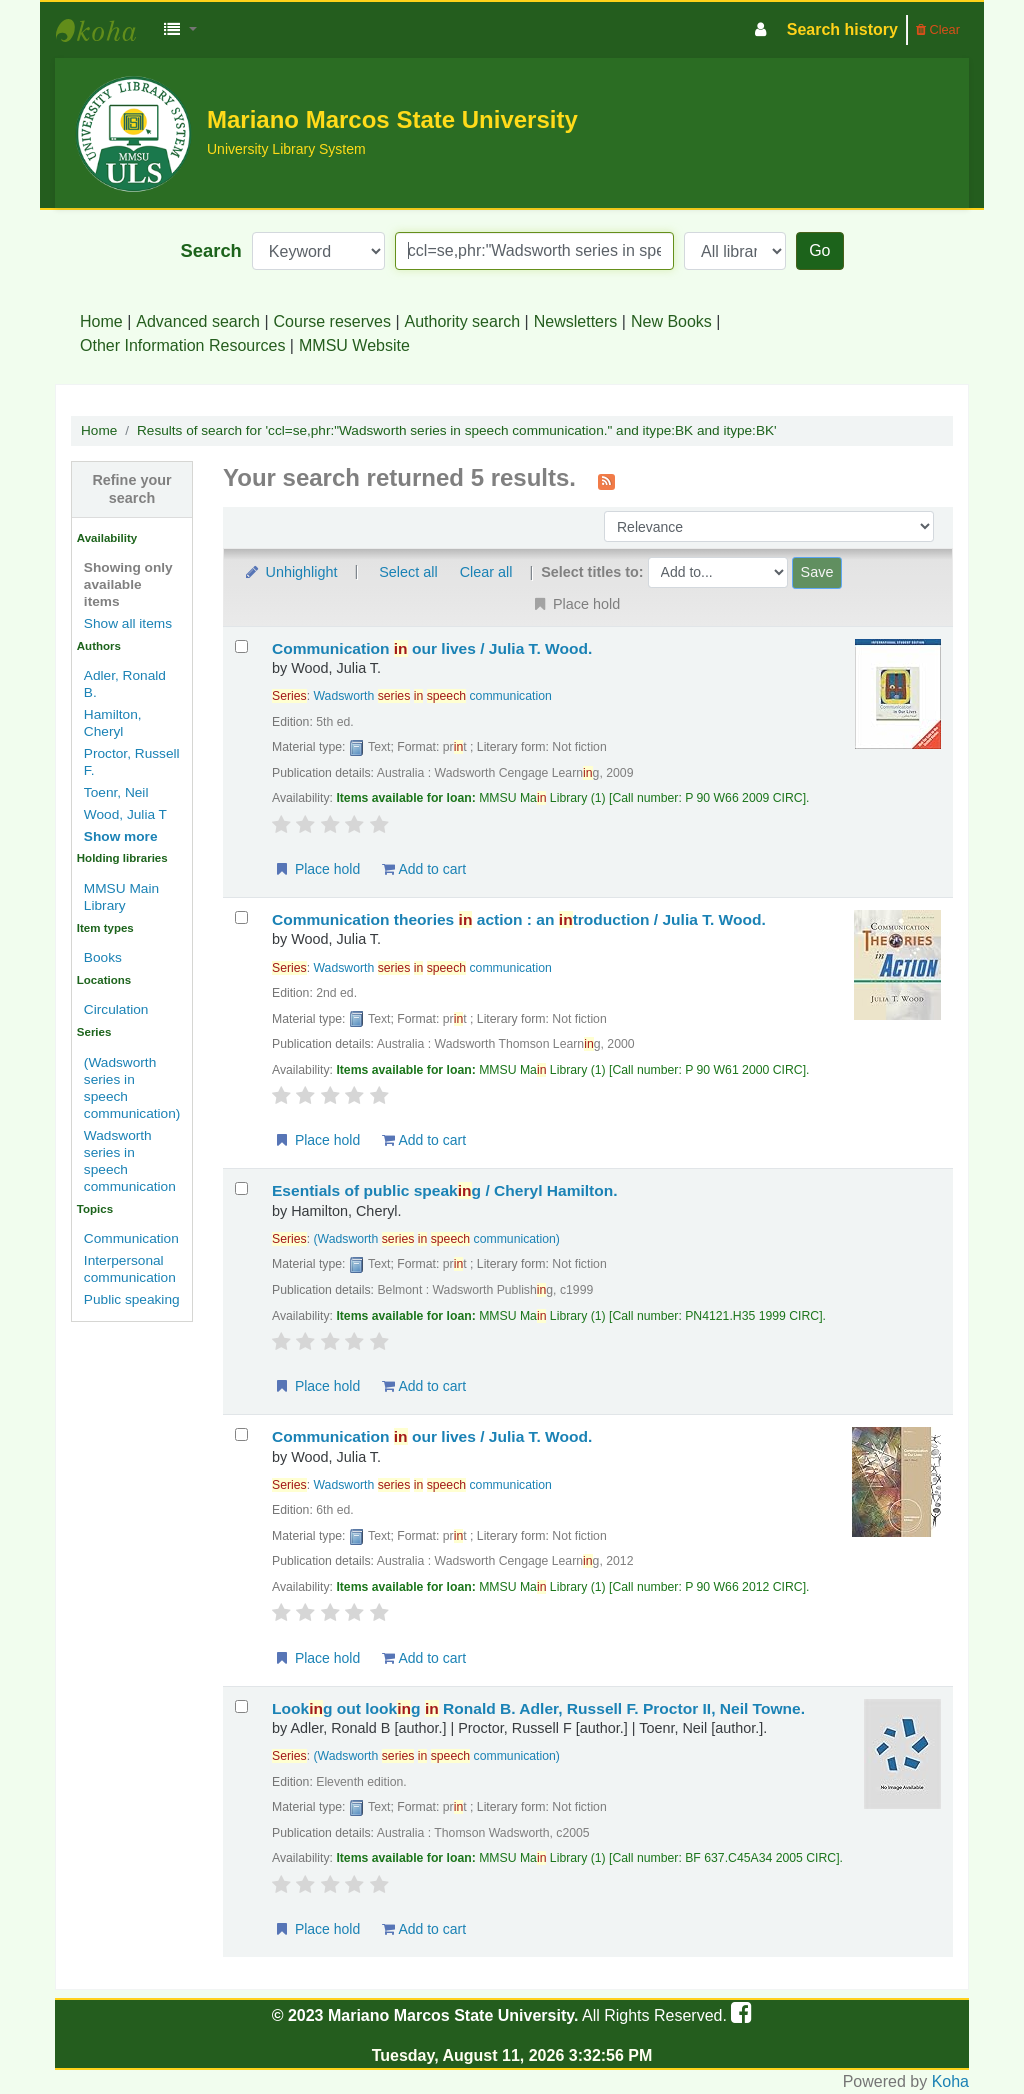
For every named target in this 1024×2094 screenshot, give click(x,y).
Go (819, 250)
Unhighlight (290, 572)
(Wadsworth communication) (437, 1239)
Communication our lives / (432, 648)
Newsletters (576, 321)
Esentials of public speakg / (445, 1190)
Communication (131, 1238)
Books (103, 957)
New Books (671, 321)
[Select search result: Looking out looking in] (241, 1706)
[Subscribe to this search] (606, 480)
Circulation (116, 1009)
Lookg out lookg (538, 1708)
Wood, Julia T (125, 814)
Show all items (128, 623)
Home (101, 321)
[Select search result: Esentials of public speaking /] (241, 1188)
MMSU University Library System (106, 30)
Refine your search (131, 488)
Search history (842, 29)
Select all (408, 572)
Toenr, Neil (116, 792)
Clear (938, 29)
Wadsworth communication (433, 696)
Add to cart (424, 869)
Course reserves (332, 321)
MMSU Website (354, 345)
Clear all (486, 572)
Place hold (316, 869)
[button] (180, 30)
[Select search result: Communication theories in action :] (241, 917)
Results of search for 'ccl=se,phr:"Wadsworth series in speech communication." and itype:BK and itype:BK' (457, 430)
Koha (950, 2081)
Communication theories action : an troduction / (519, 919)
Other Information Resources (182, 345)
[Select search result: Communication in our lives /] (241, 646)
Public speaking (132, 1299)
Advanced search (198, 321)
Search (211, 250)
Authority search (463, 321)
